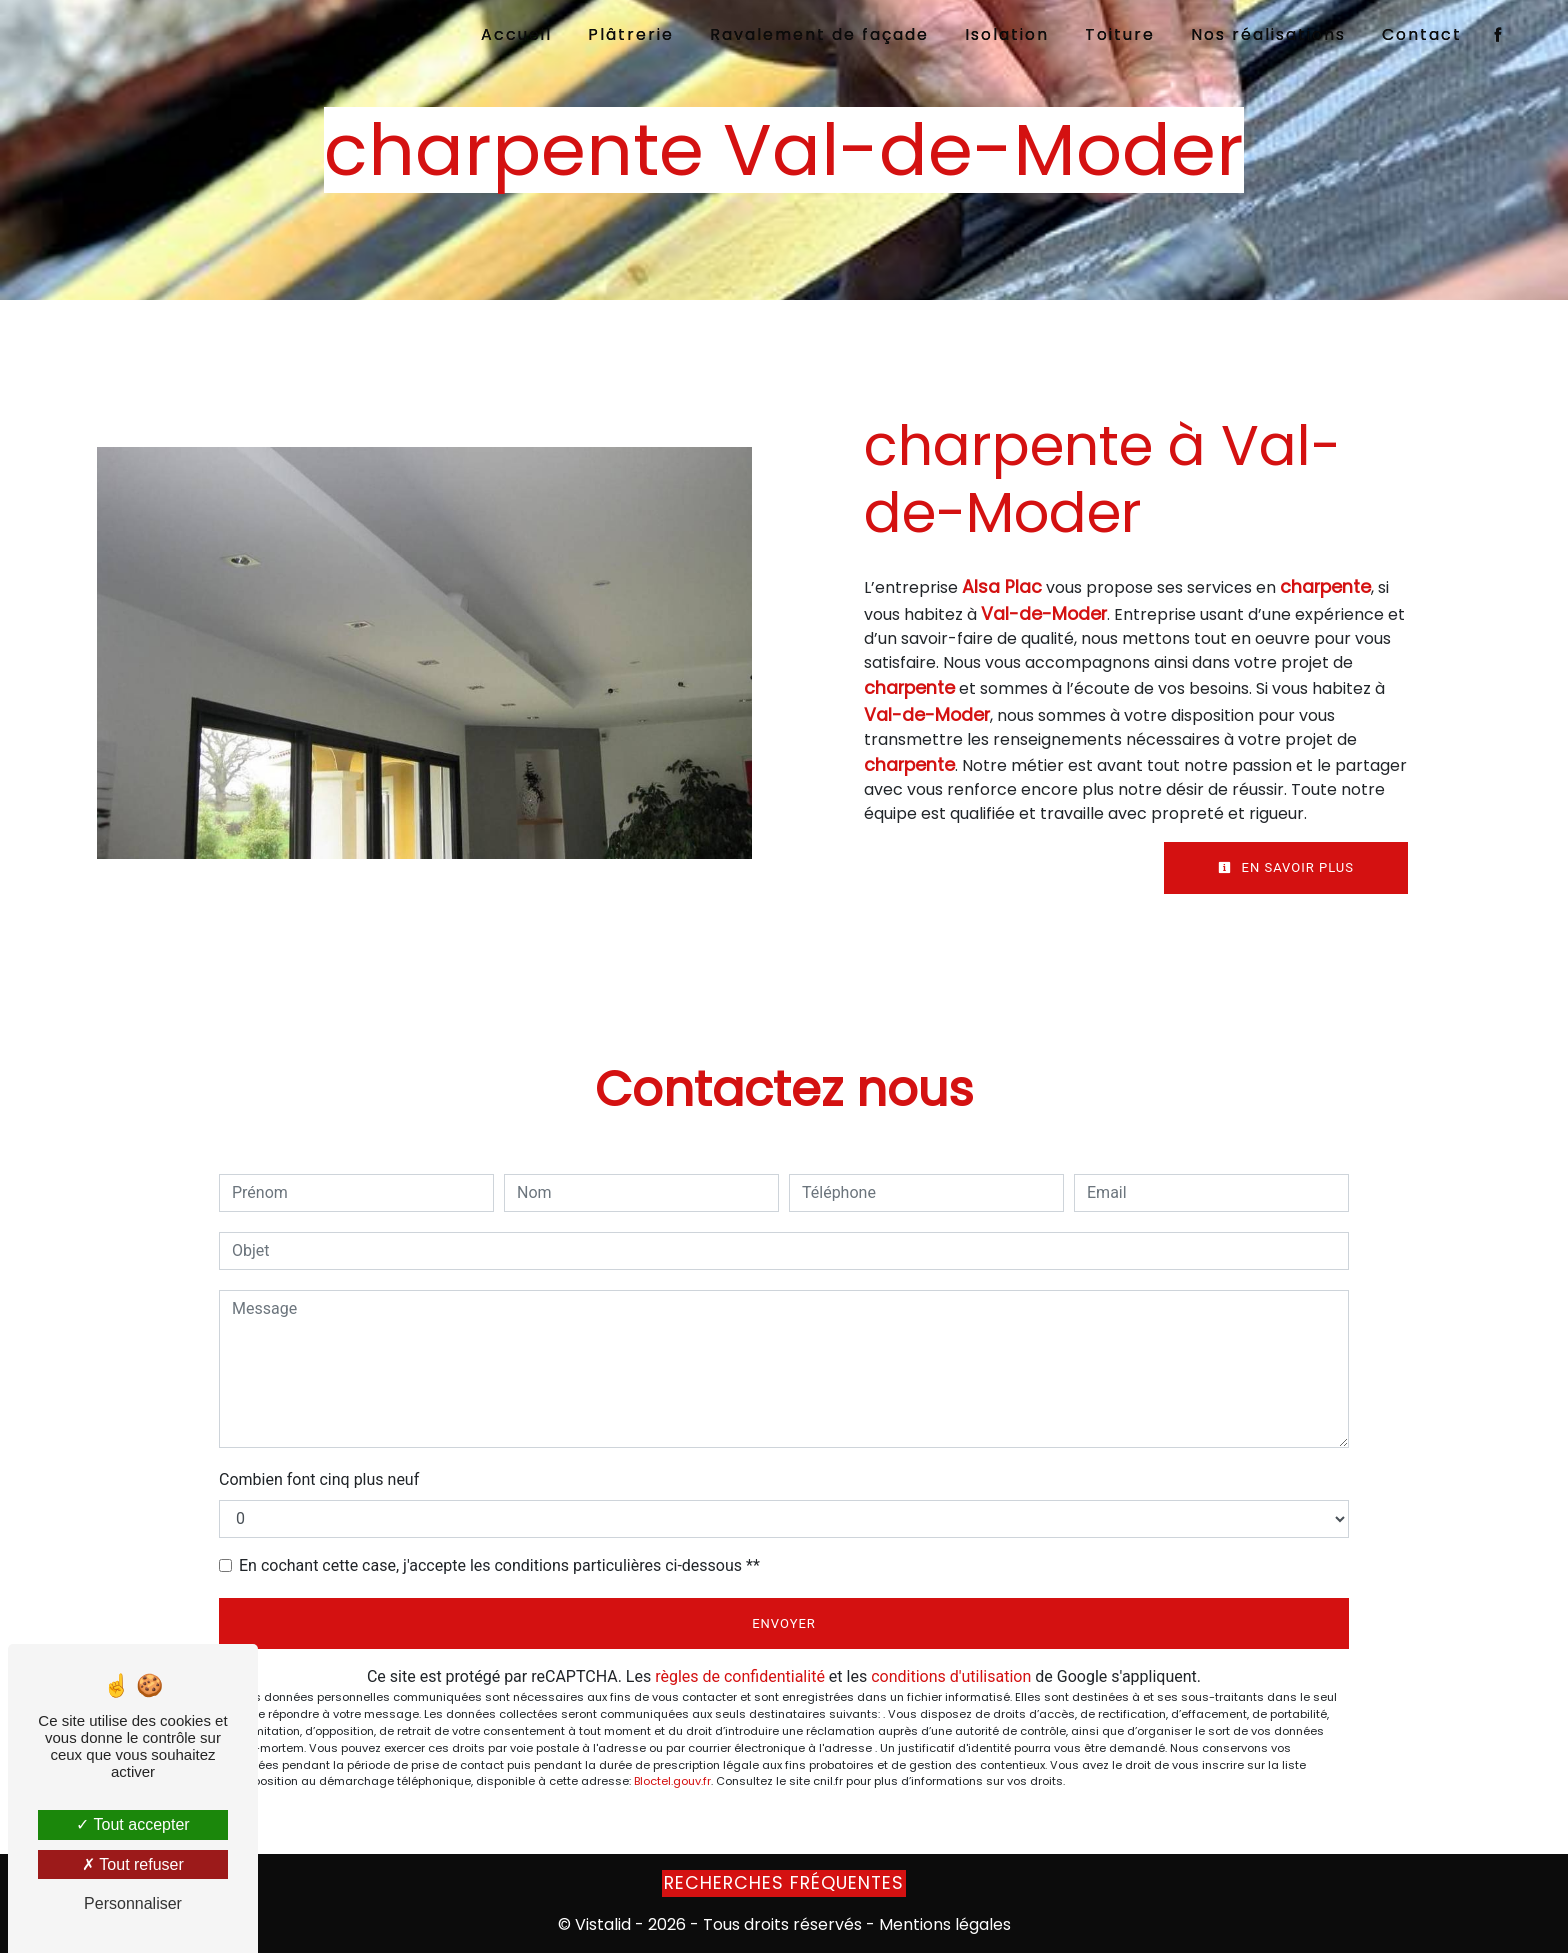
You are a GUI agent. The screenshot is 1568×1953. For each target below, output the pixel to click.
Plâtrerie (631, 34)
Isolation (1007, 34)
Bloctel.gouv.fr (672, 1781)
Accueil (516, 34)
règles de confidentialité (740, 1676)
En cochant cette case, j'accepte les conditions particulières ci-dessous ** (499, 1565)
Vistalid (603, 1924)
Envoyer (784, 1623)
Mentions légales (943, 1924)
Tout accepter (132, 1824)
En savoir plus (1286, 867)
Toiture (1120, 34)
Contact (1422, 34)
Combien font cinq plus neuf (319, 1479)
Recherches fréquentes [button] (784, 1883)
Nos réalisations (1268, 34)
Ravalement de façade (819, 34)
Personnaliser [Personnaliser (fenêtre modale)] (133, 1903)
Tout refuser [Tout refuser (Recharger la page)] (133, 1864)
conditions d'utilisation (951, 1676)
